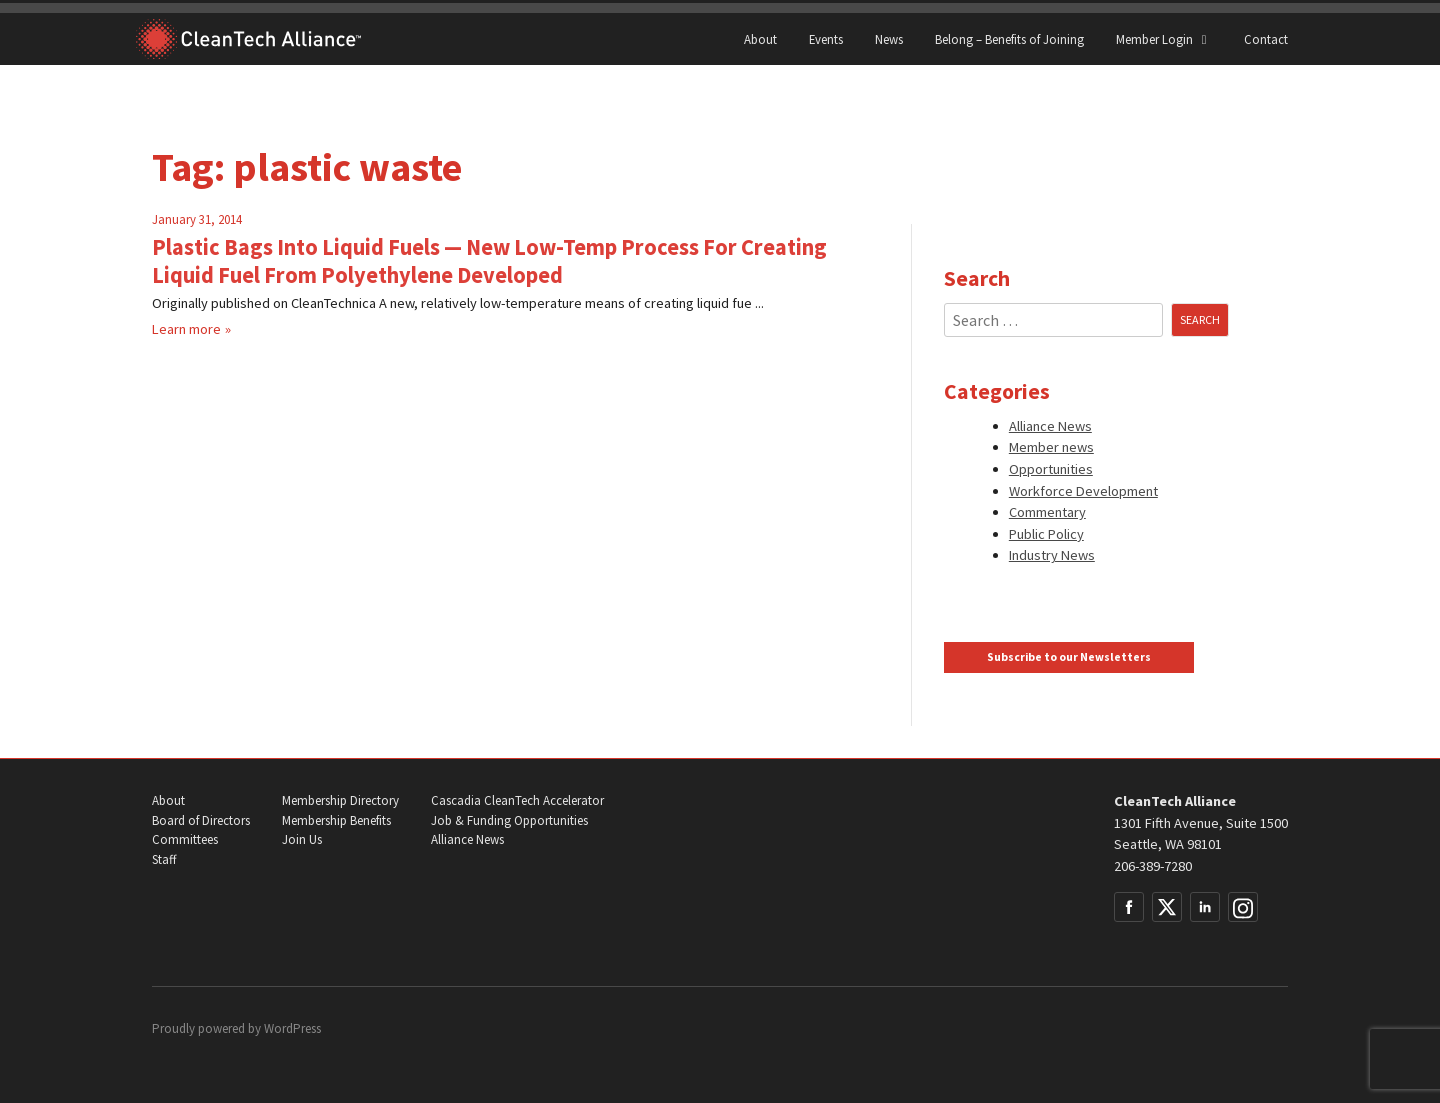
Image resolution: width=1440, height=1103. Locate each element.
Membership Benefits (336, 820)
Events (826, 39)
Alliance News (1050, 426)
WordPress (292, 1028)
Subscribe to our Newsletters (1069, 657)
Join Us (302, 839)
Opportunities (1051, 469)
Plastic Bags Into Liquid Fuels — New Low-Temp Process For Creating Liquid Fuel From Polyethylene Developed (489, 261)
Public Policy (1046, 534)
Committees (185, 839)
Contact (1266, 39)
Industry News (1052, 555)
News (889, 39)
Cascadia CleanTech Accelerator (517, 800)
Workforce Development (1083, 491)
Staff (164, 859)
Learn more (186, 329)
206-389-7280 (1153, 866)
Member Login (1164, 39)
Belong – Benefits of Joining (1009, 39)
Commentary (1047, 512)
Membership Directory (340, 800)
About (760, 39)
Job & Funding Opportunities (509, 820)
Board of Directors (201, 820)
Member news (1051, 447)
